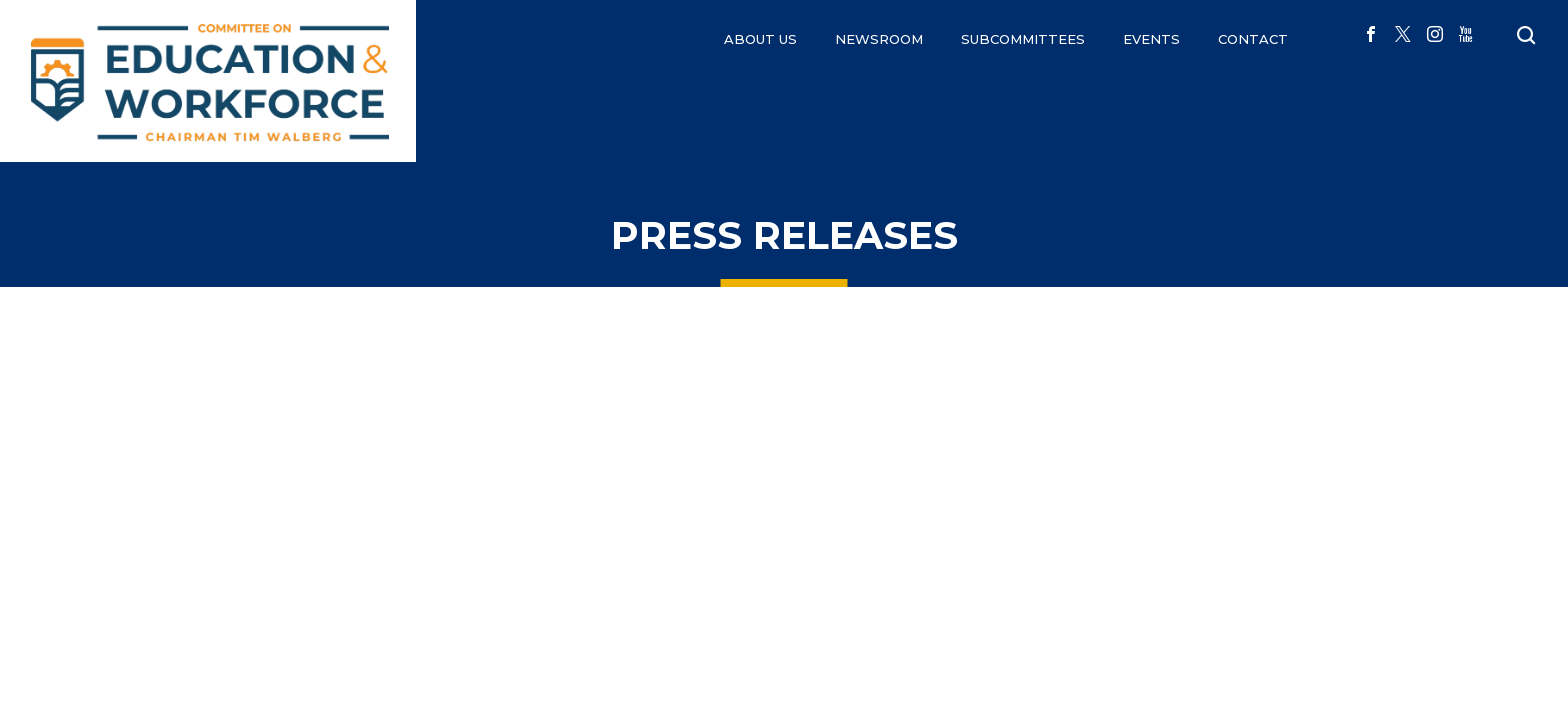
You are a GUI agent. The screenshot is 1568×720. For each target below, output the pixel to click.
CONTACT (1253, 39)
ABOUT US (760, 39)
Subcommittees (1023, 39)
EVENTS (1151, 39)
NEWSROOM (879, 39)
